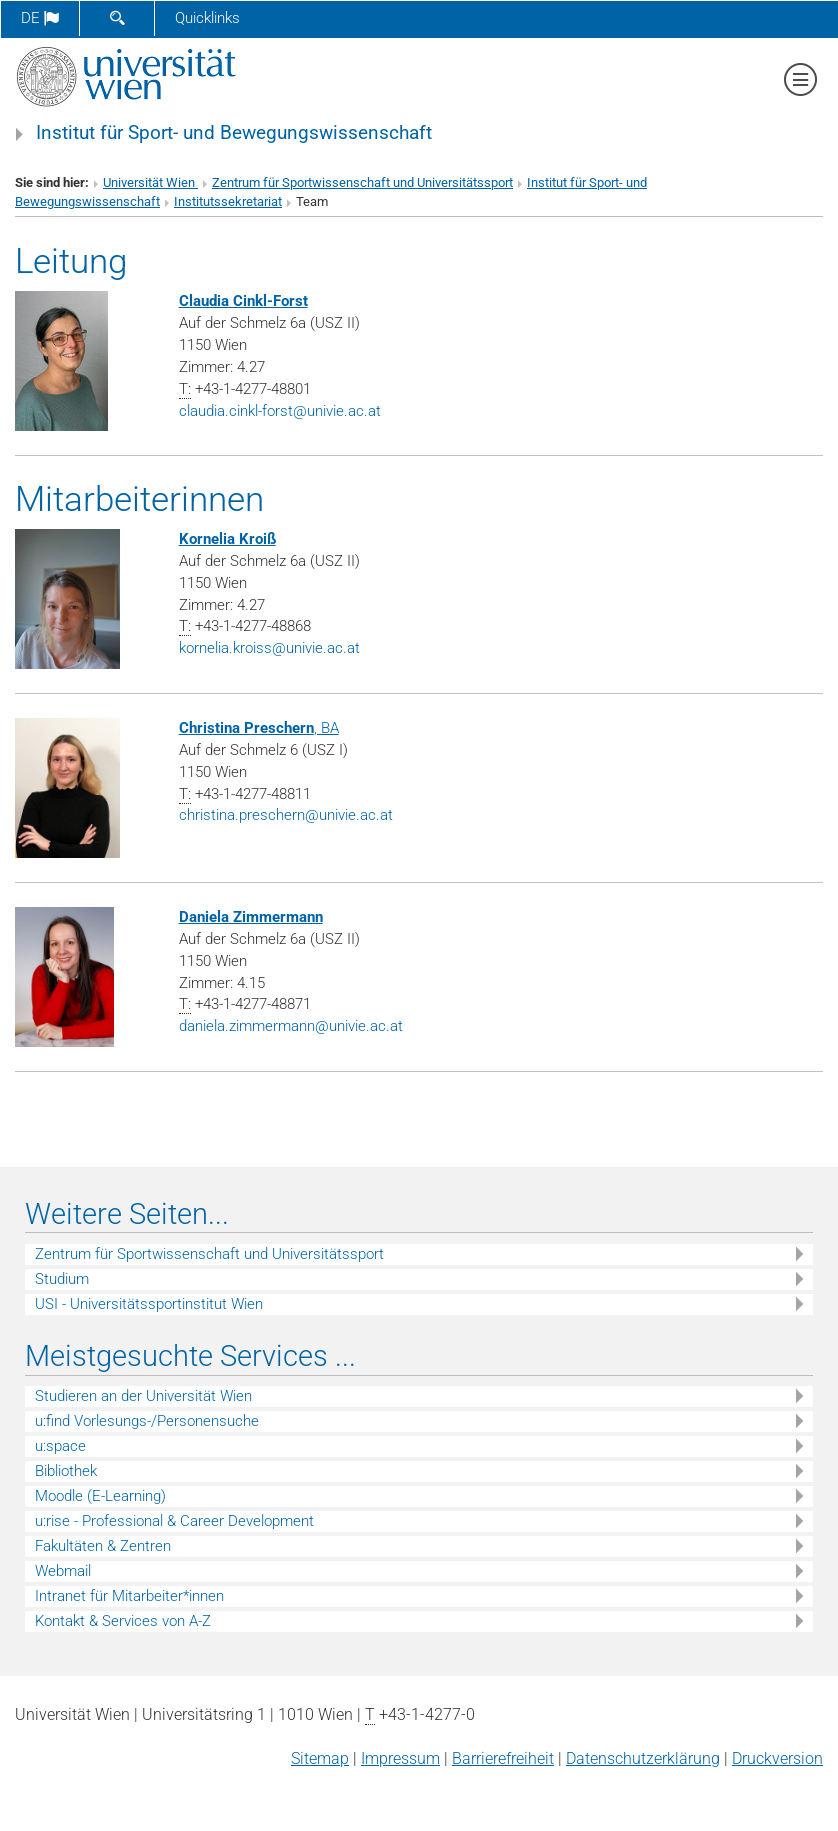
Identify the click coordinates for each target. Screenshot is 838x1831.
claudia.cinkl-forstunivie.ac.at (280, 411)
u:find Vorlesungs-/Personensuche (147, 1421)
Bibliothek (66, 1471)
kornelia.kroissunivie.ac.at (269, 648)
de (40, 18)
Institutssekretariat (228, 201)
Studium (62, 1279)
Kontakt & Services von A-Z (123, 1621)
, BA (259, 728)
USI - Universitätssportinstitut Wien (149, 1304)
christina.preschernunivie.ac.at (286, 815)
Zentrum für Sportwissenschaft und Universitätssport (362, 182)
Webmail (63, 1571)
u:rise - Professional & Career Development (174, 1521)
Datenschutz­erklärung (643, 1758)
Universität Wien (150, 182)
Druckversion (777, 1758)
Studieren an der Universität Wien (143, 1396)
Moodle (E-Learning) (100, 1496)
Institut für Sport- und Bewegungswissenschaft (234, 133)
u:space (60, 1446)
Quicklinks (207, 18)
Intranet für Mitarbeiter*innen (129, 1596)
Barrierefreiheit (503, 1758)
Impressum (400, 1758)
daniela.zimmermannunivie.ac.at (291, 1026)
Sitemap (320, 1758)
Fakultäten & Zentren (103, 1546)
